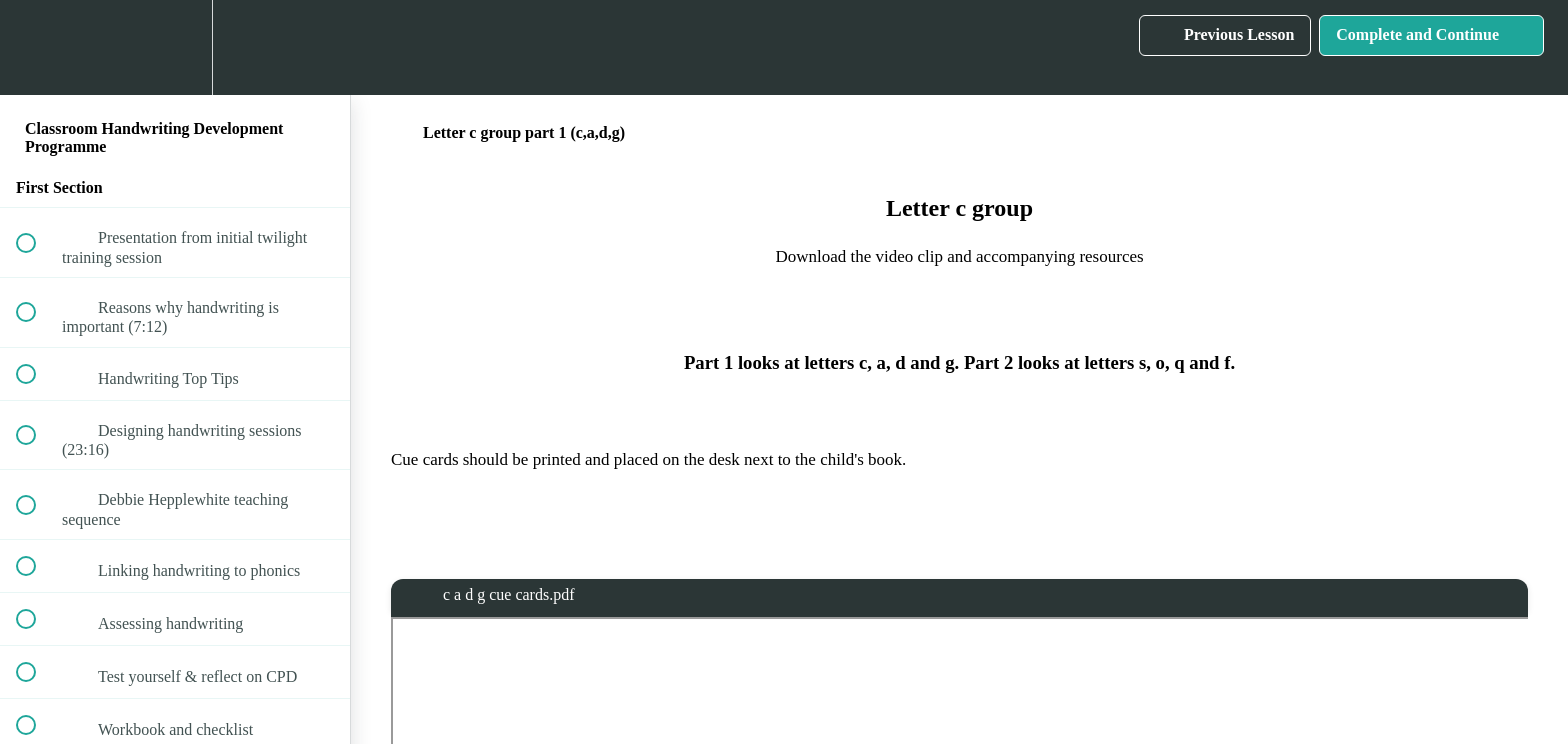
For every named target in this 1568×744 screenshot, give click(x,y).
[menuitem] (175, 47)
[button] (37, 47)
